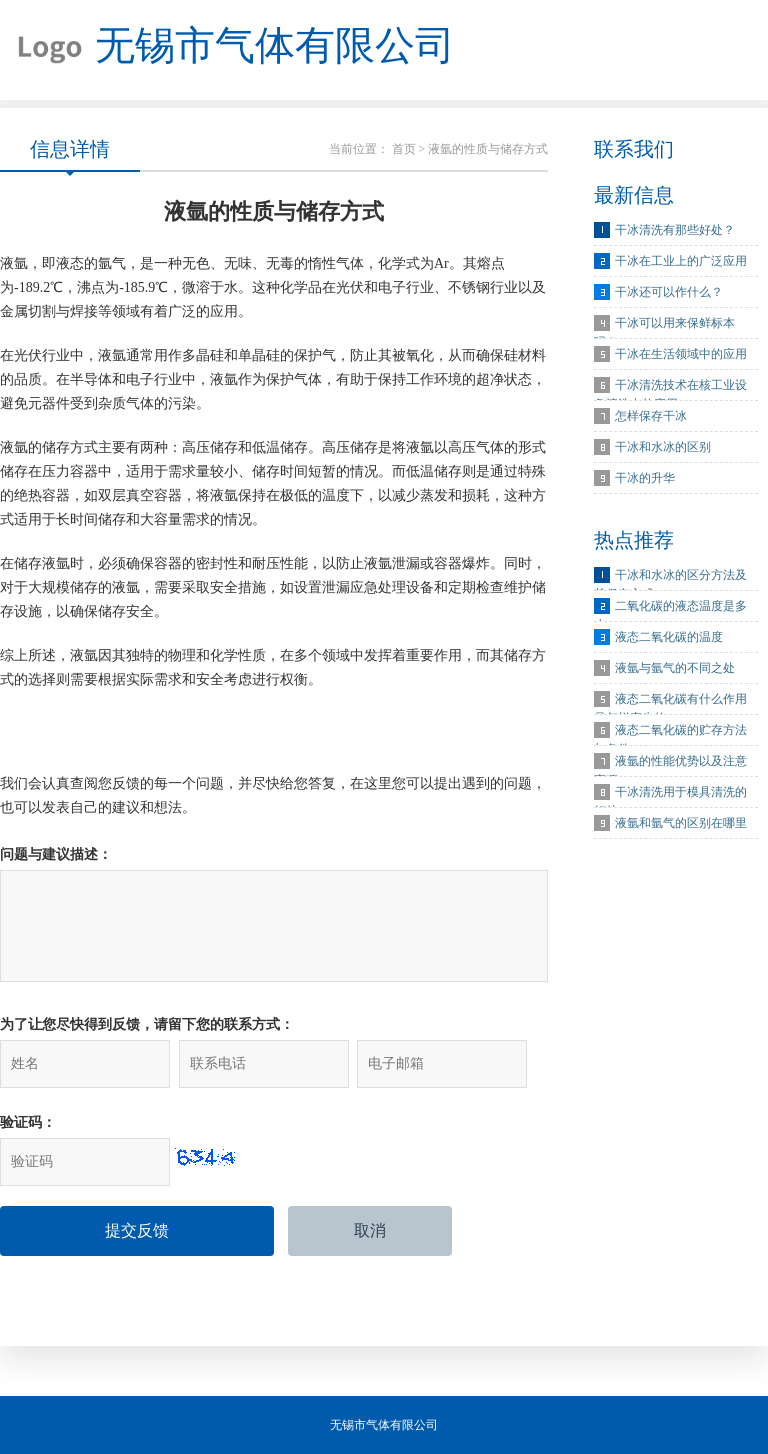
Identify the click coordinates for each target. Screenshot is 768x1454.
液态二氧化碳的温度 (669, 637)
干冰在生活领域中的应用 (681, 354)
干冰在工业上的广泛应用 (681, 261)
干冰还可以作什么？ (669, 292)
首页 (404, 149)
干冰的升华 (645, 478)
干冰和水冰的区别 (663, 447)
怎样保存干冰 (651, 416)
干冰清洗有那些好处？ (675, 230)
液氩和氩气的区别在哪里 (681, 823)
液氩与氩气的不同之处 (675, 668)
